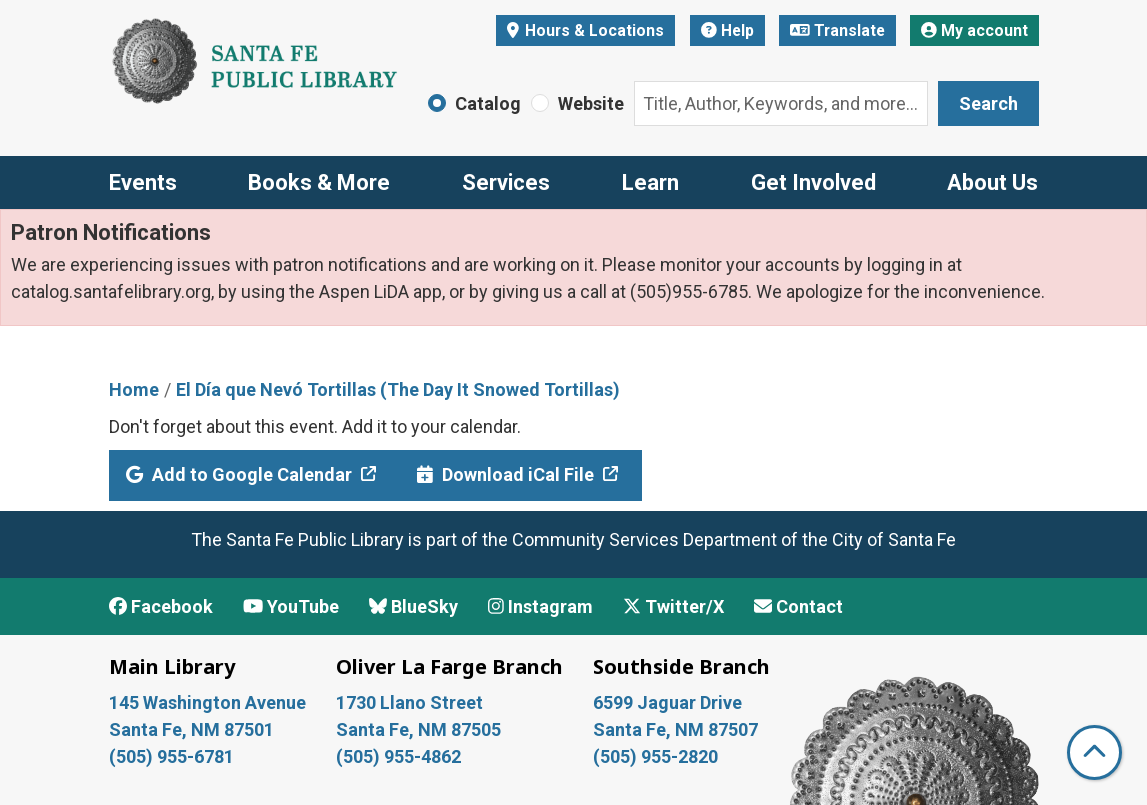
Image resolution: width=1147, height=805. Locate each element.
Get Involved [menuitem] (813, 182)
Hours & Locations (592, 30)
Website (591, 103)
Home (134, 389)
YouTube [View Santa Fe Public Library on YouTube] (291, 606)
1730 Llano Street (409, 702)
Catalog (488, 103)
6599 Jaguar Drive (667, 702)
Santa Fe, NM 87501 (193, 729)
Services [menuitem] (506, 182)
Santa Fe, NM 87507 (677, 729)
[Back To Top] (1094, 752)
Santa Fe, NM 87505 (420, 729)
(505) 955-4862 (398, 756)
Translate (837, 30)
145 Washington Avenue (207, 702)
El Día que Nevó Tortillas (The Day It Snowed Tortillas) (398, 389)
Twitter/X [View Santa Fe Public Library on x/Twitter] (673, 606)
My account (974, 30)
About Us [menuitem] (992, 182)
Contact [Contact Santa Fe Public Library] (798, 606)
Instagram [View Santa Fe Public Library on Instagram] (540, 606)
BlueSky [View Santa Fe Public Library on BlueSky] (413, 606)
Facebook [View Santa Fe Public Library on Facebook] (161, 606)
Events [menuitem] (143, 182)
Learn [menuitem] (650, 182)
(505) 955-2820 (655, 756)
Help (727, 30)
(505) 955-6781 (173, 756)
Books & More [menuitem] (319, 182)
